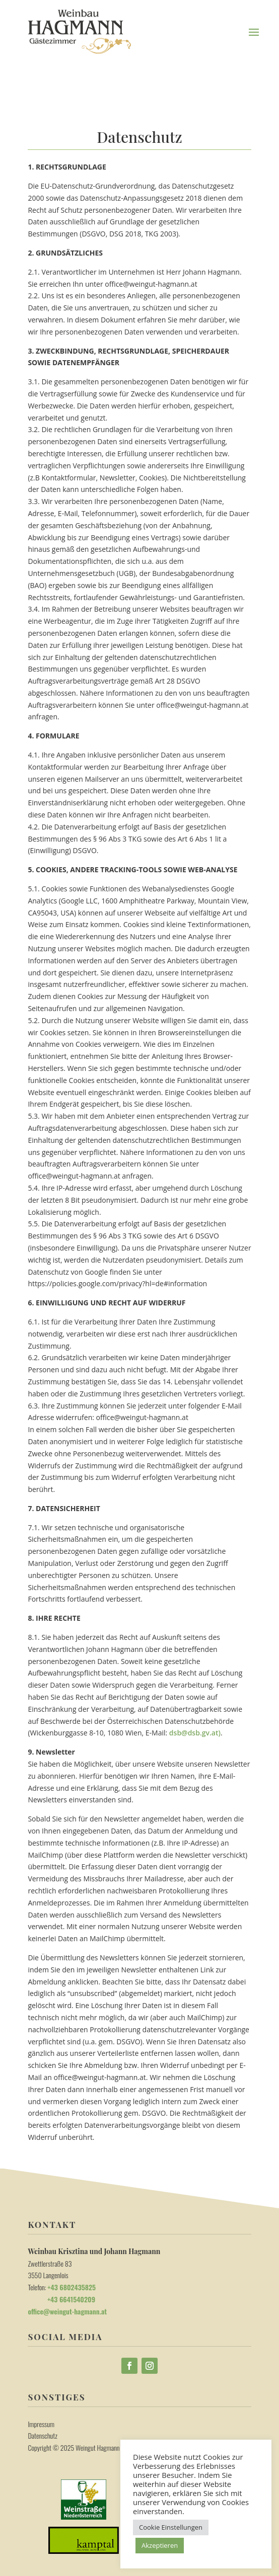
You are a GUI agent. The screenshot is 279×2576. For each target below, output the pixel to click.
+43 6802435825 (71, 2287)
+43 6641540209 (61, 2299)
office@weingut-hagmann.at (67, 2311)
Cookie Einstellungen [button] (170, 2527)
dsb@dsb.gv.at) (195, 1732)
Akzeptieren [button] (160, 2545)
